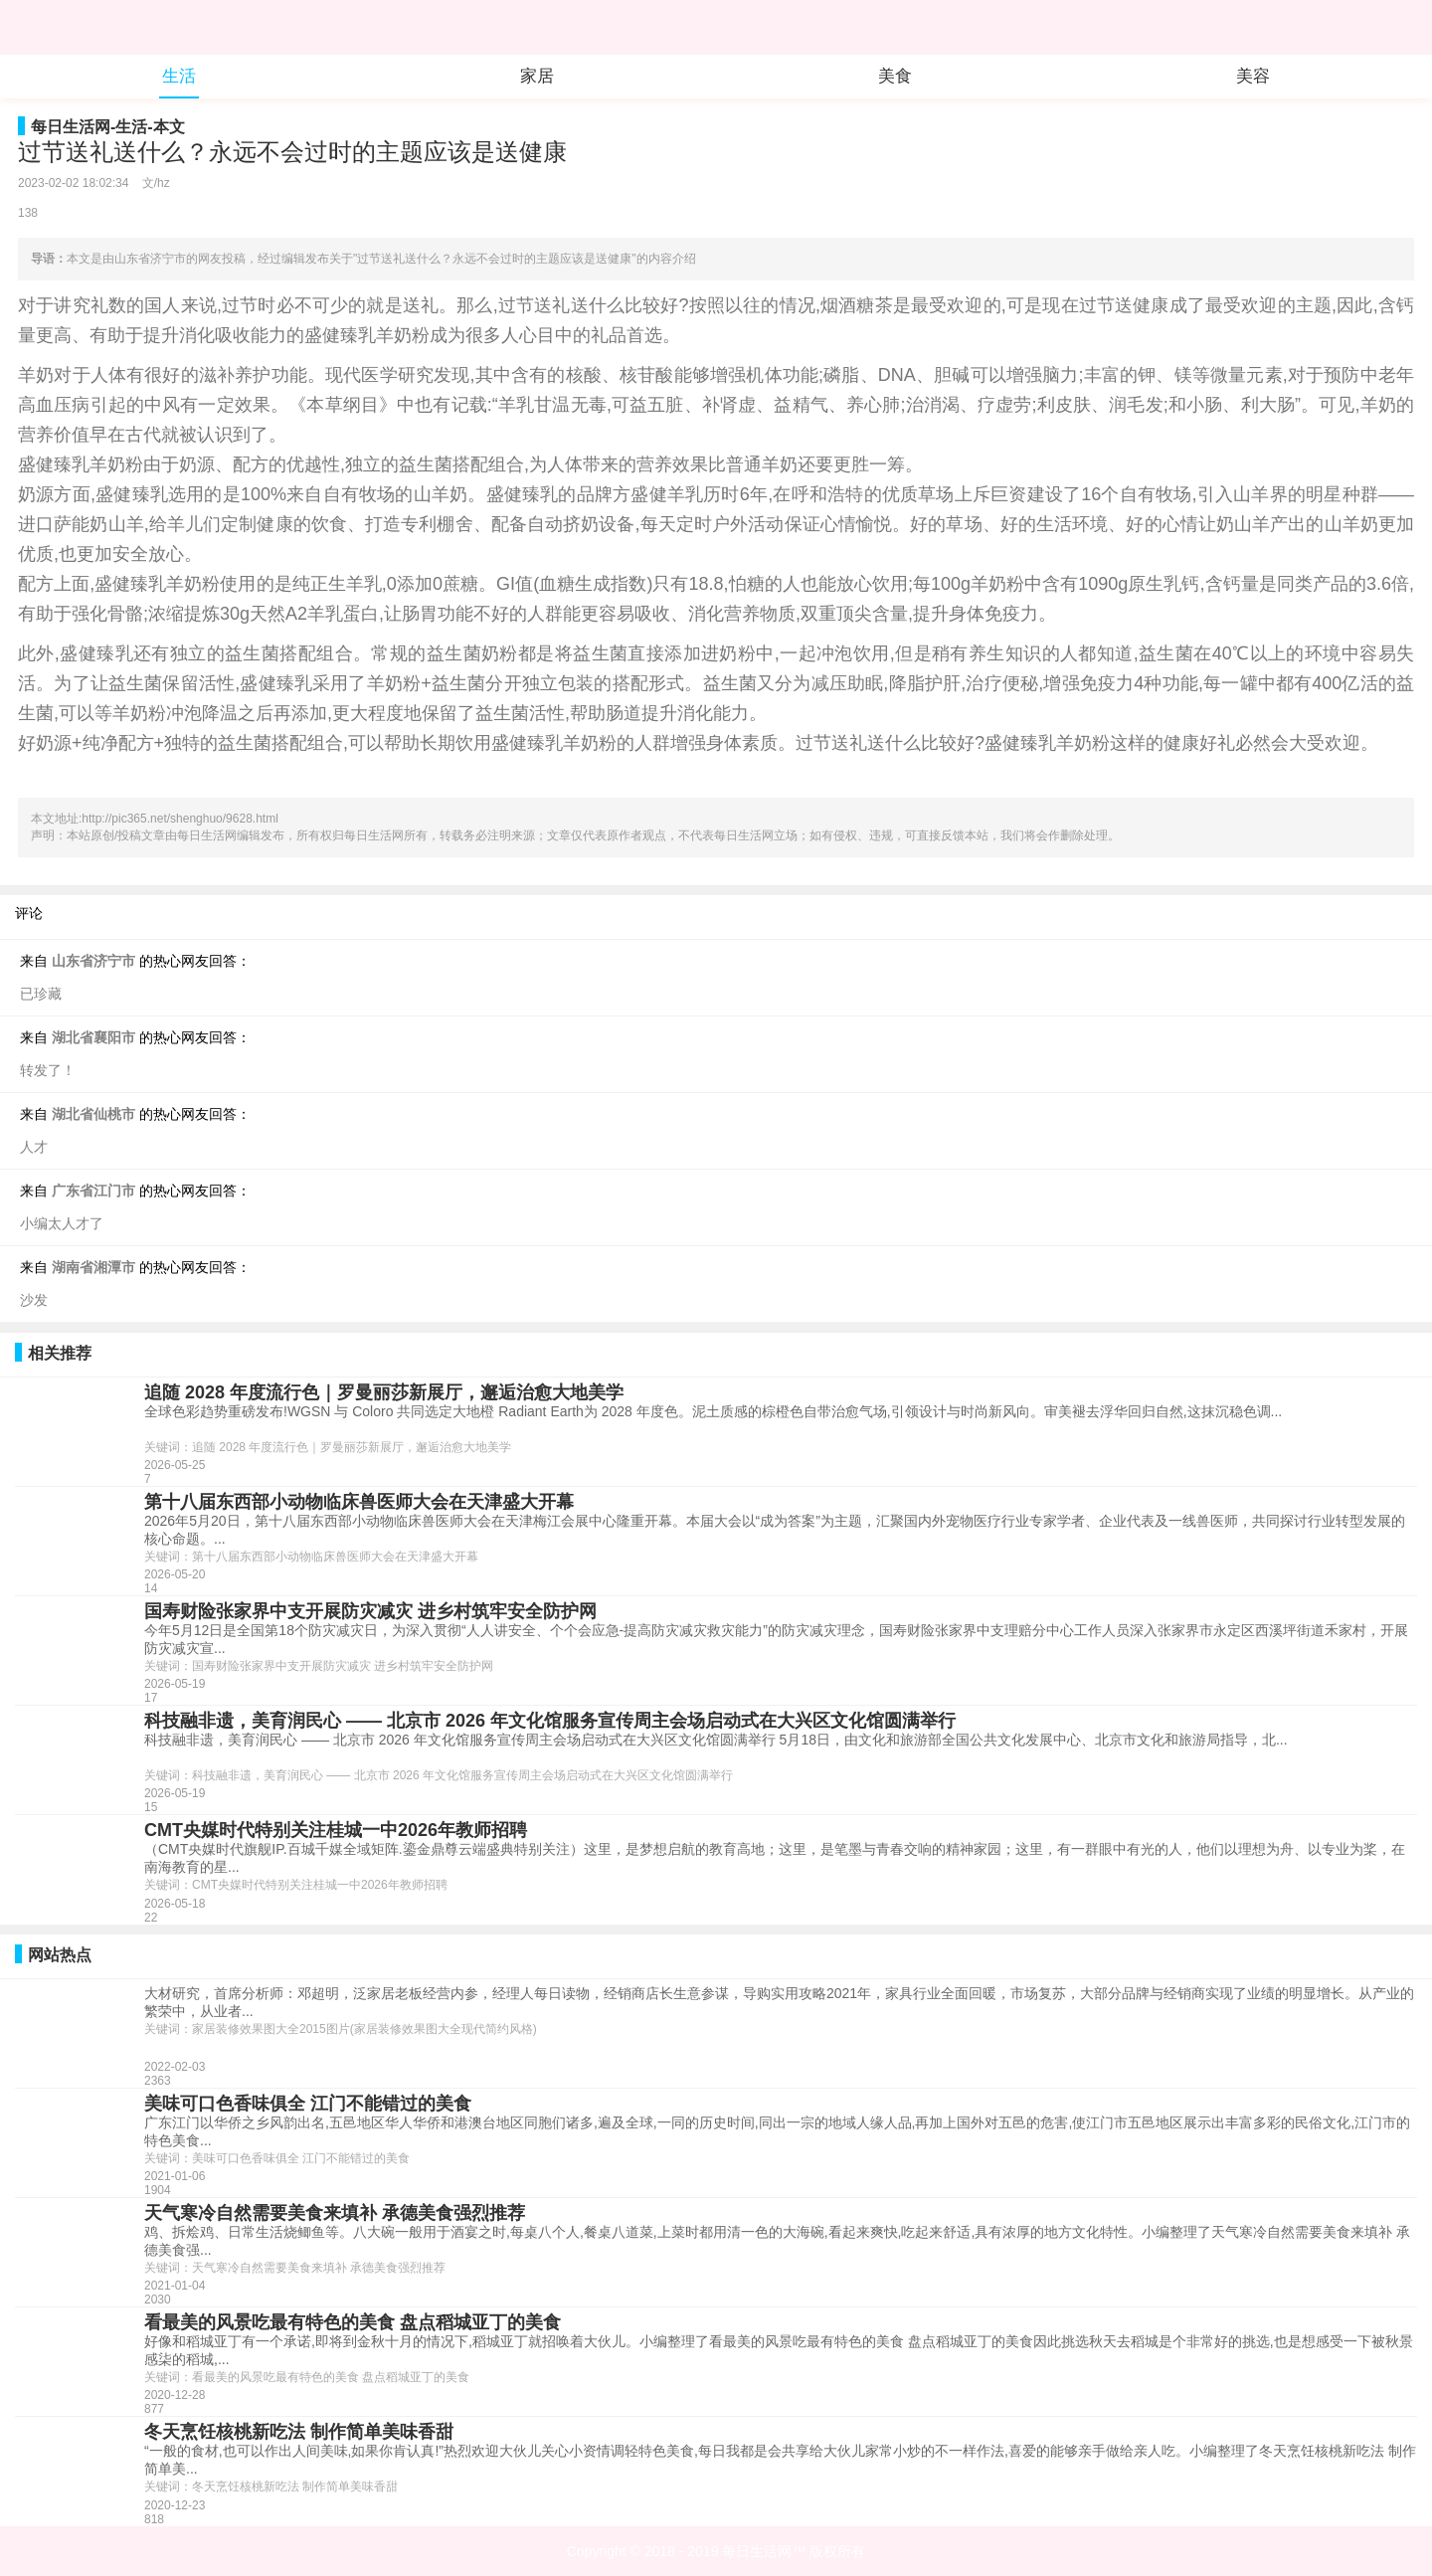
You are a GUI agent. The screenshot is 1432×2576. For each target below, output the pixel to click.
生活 (179, 76)
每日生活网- (73, 126)
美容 (1253, 76)
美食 (895, 76)
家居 (537, 76)
